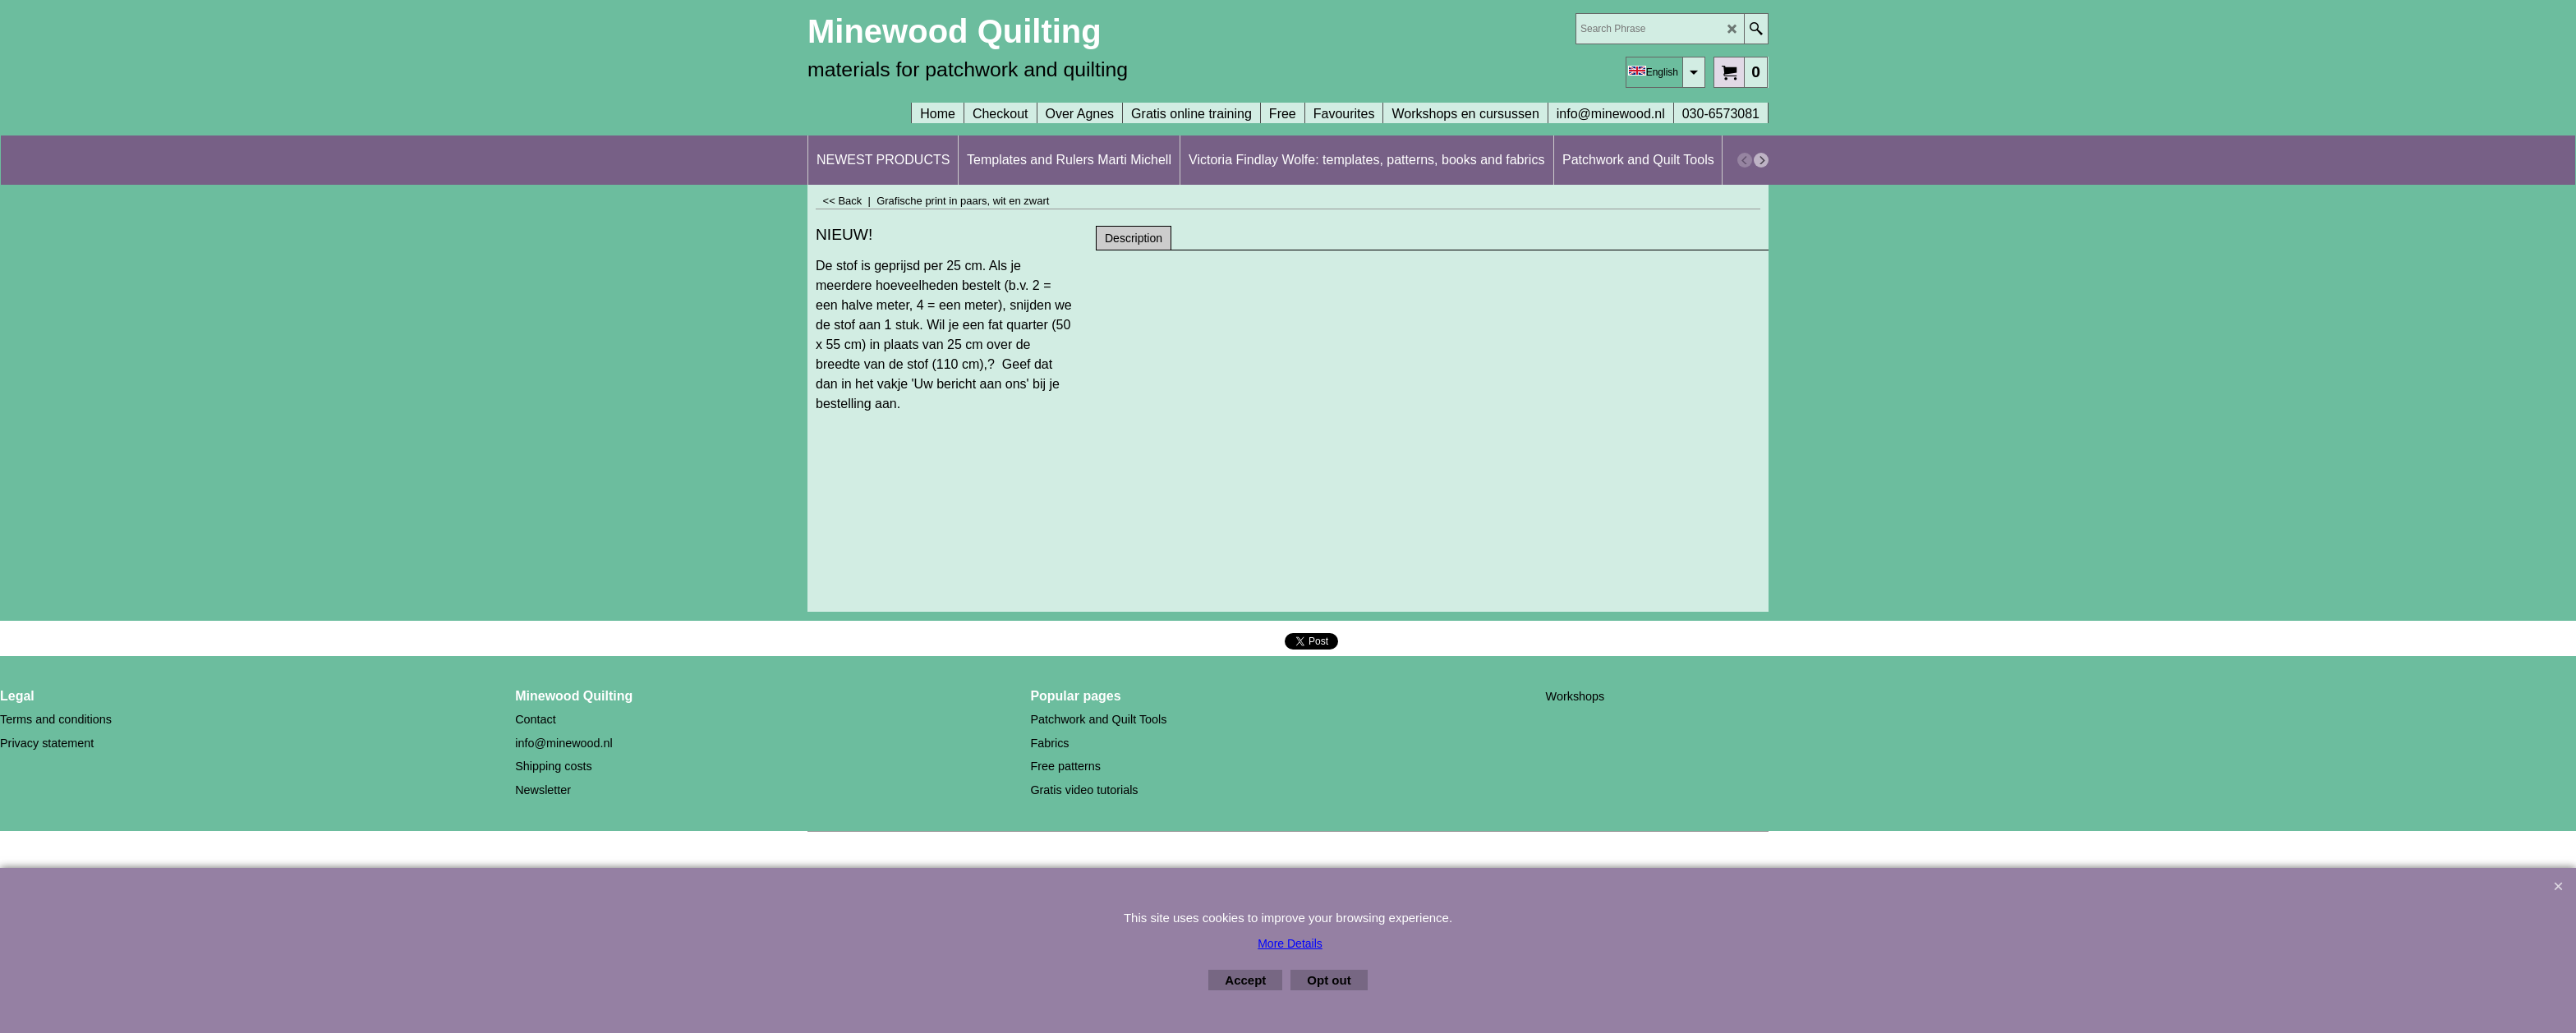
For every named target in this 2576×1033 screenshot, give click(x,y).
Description (1133, 238)
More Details (1290, 943)
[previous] (1744, 160)
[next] (1761, 160)
